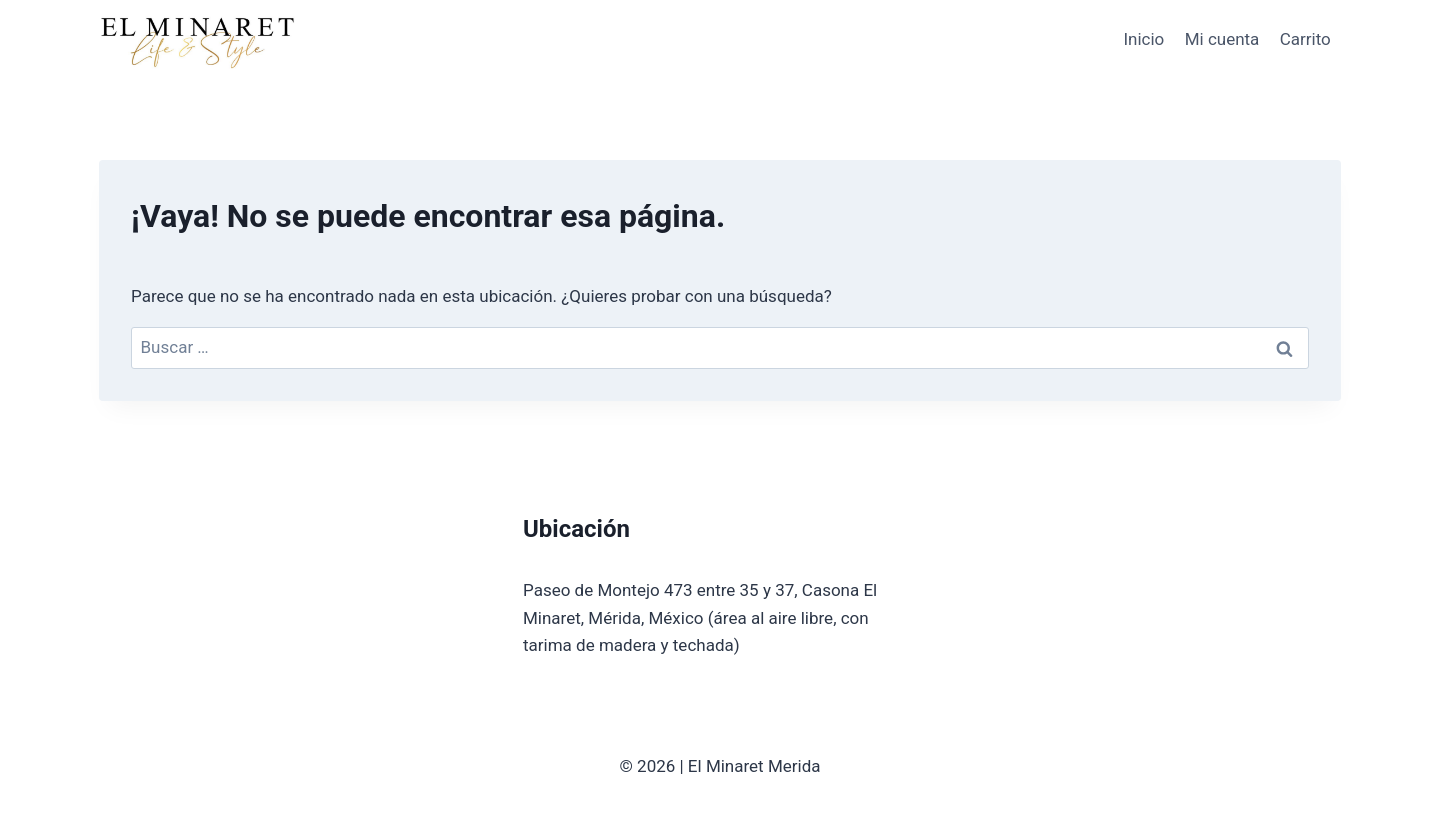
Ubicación (576, 529)
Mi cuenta (1222, 39)
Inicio (1143, 39)
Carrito (1305, 39)
